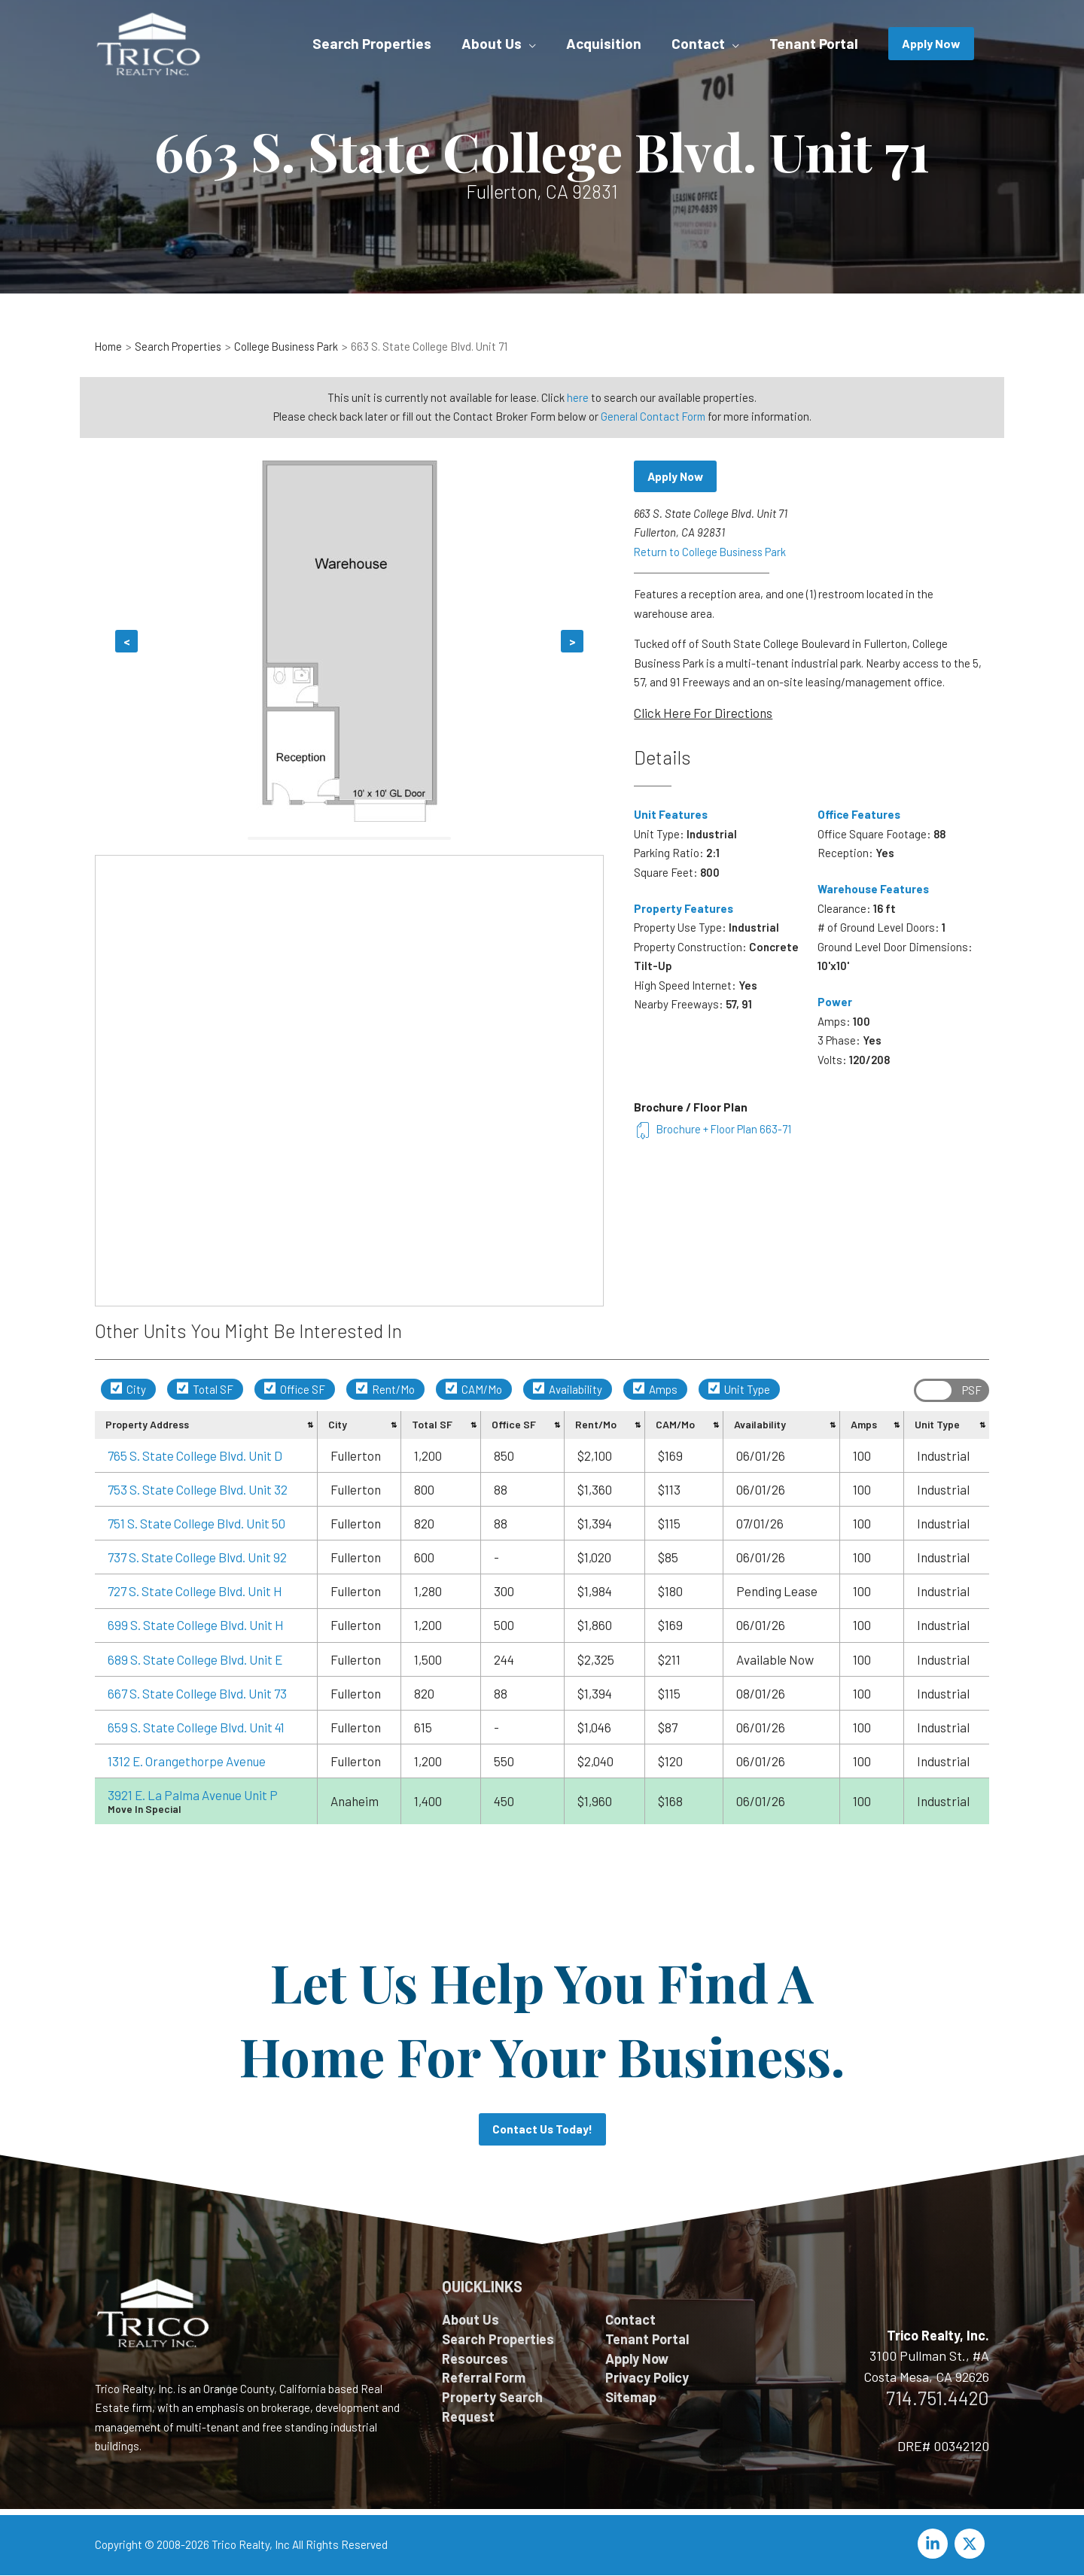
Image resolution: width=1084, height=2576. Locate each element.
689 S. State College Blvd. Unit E (195, 1659)
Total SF (205, 1389)
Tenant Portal (647, 2339)
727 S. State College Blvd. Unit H (195, 1590)
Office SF (294, 1389)
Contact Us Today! (542, 2129)
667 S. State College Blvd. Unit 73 (197, 1693)
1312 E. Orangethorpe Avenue (187, 1761)
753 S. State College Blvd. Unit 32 (198, 1489)
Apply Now (676, 477)
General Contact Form (652, 416)
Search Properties (498, 2339)
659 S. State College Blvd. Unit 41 (196, 1727)
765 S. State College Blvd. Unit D (195, 1455)
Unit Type (739, 1389)
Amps (655, 1389)
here (578, 397)
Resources (475, 2360)
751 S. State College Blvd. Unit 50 (196, 1523)
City (128, 1389)
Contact (630, 2320)
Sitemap (630, 2400)
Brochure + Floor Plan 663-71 (713, 1129)
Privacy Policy (647, 2379)
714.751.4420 (937, 2398)
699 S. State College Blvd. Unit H (196, 1624)
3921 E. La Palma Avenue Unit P (193, 1794)
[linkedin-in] (935, 2544)
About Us (470, 2320)
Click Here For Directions (703, 713)
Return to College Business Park (712, 552)
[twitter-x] (972, 2544)
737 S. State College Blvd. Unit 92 (197, 1557)
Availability (567, 1389)
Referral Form (483, 2379)
